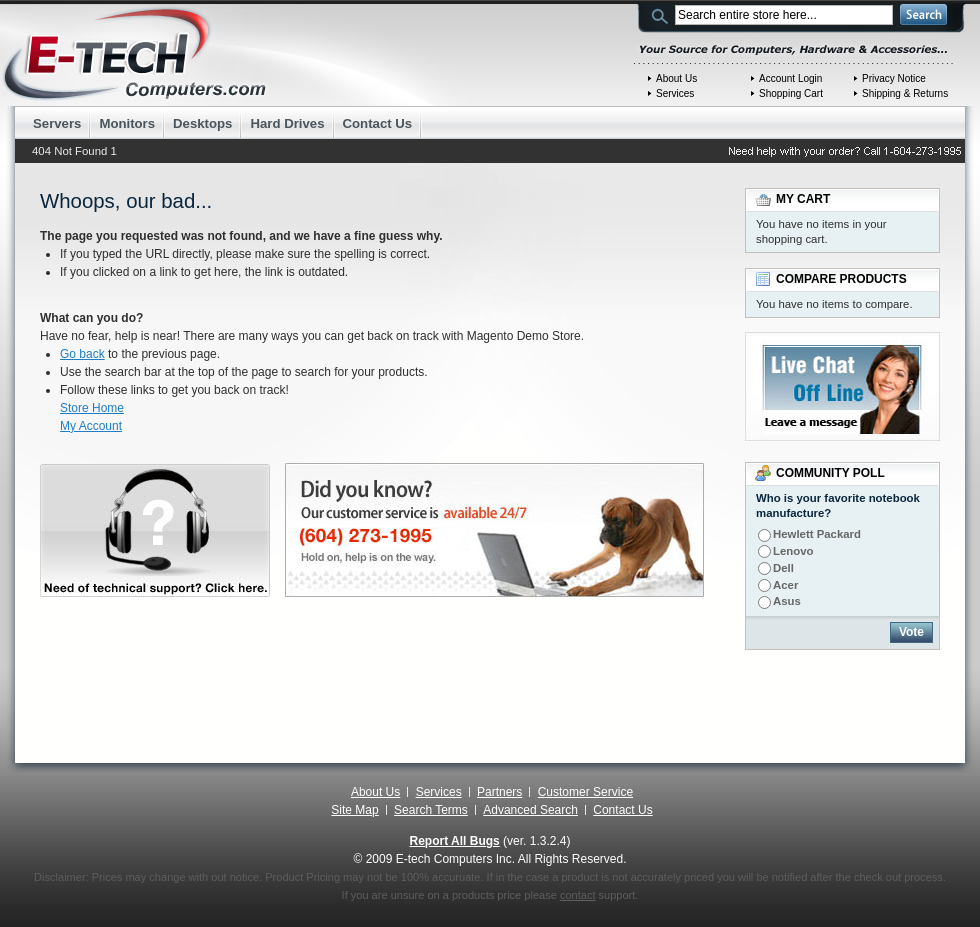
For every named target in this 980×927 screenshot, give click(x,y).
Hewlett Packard (817, 534)
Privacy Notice (894, 78)
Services (675, 93)
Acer (785, 585)
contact (578, 895)
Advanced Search (530, 810)
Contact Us (622, 810)
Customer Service (585, 792)
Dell (783, 568)
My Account (91, 426)
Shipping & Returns (905, 93)
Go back (82, 354)
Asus (787, 601)
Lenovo (793, 551)
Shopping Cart (791, 93)
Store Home (92, 408)
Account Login (790, 78)
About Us (676, 78)
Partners (499, 792)
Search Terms (431, 810)
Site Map (354, 810)
